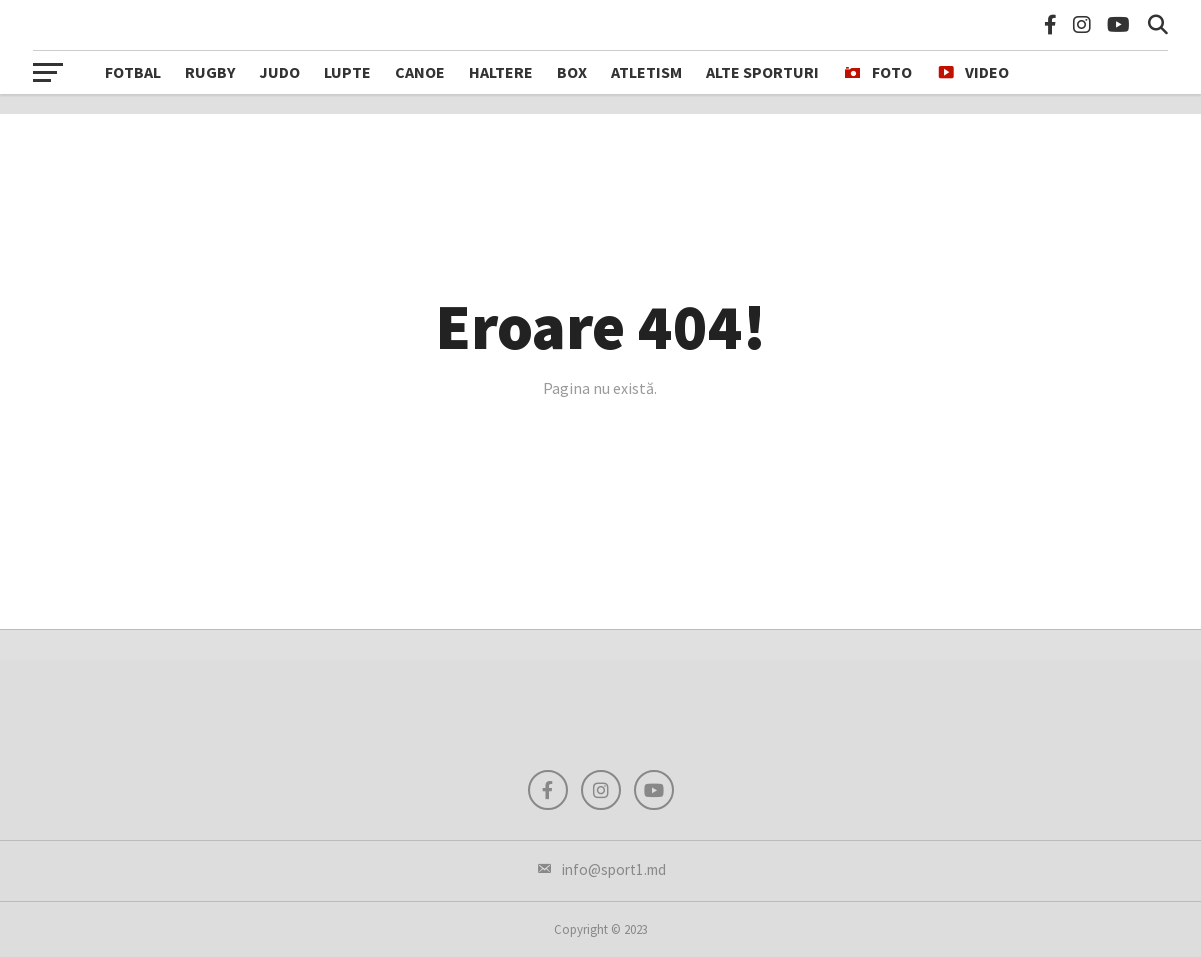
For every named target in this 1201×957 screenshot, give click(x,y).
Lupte (347, 72)
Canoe (420, 72)
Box (572, 72)
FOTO (878, 73)
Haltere (501, 72)
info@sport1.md (601, 869)
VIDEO (972, 73)
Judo (279, 72)
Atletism (646, 72)
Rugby (210, 72)
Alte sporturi (762, 72)
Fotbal (133, 72)
